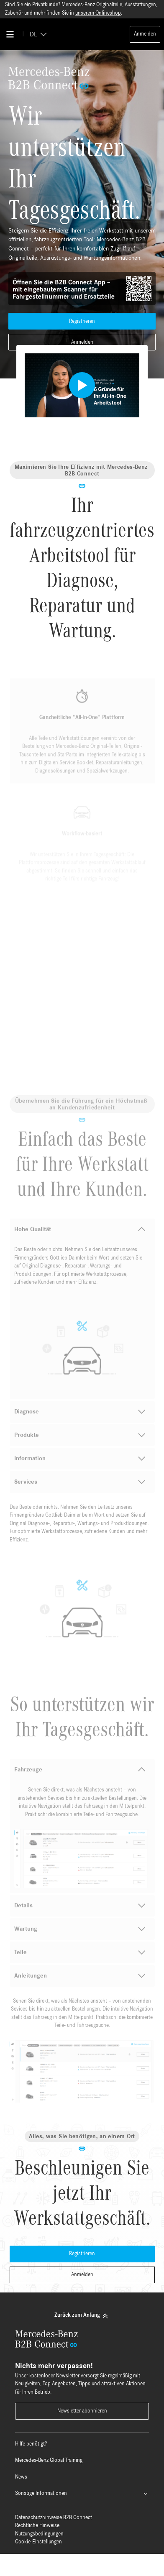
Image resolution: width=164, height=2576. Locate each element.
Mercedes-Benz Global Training (48, 2460)
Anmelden (145, 34)
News (21, 2477)
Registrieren (82, 321)
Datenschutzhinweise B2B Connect (53, 2517)
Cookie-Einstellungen (38, 2542)
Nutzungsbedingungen (39, 2534)
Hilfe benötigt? (31, 2444)
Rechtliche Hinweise (37, 2525)
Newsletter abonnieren (82, 2411)
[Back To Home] (82, 34)
